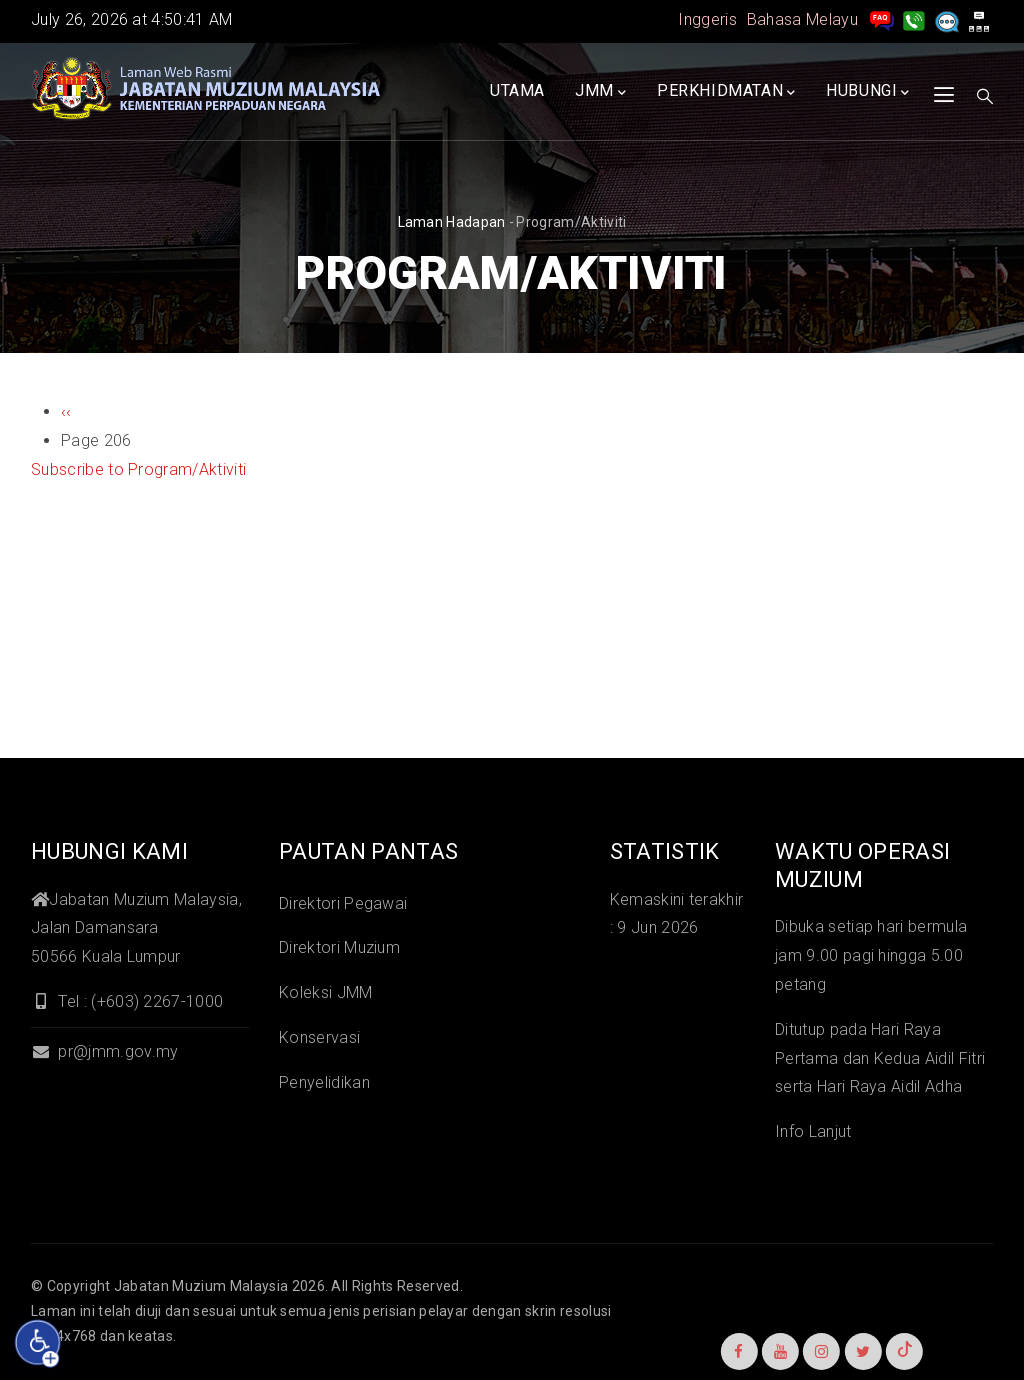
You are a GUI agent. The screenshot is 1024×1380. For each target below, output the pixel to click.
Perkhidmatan (726, 92)
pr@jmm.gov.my (104, 1051)
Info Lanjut (813, 1131)
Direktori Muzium (339, 947)
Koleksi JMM (326, 992)
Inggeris (707, 19)
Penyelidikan (324, 1082)
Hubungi (868, 92)
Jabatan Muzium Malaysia (201, 1286)
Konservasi (319, 1037)
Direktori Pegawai (343, 903)
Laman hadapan (452, 222)
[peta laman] (979, 19)
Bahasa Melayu (802, 19)
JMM (600, 92)
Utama (517, 90)
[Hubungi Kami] (914, 19)
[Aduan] (947, 19)
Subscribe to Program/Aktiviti (138, 469)
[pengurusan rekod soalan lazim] (882, 19)
